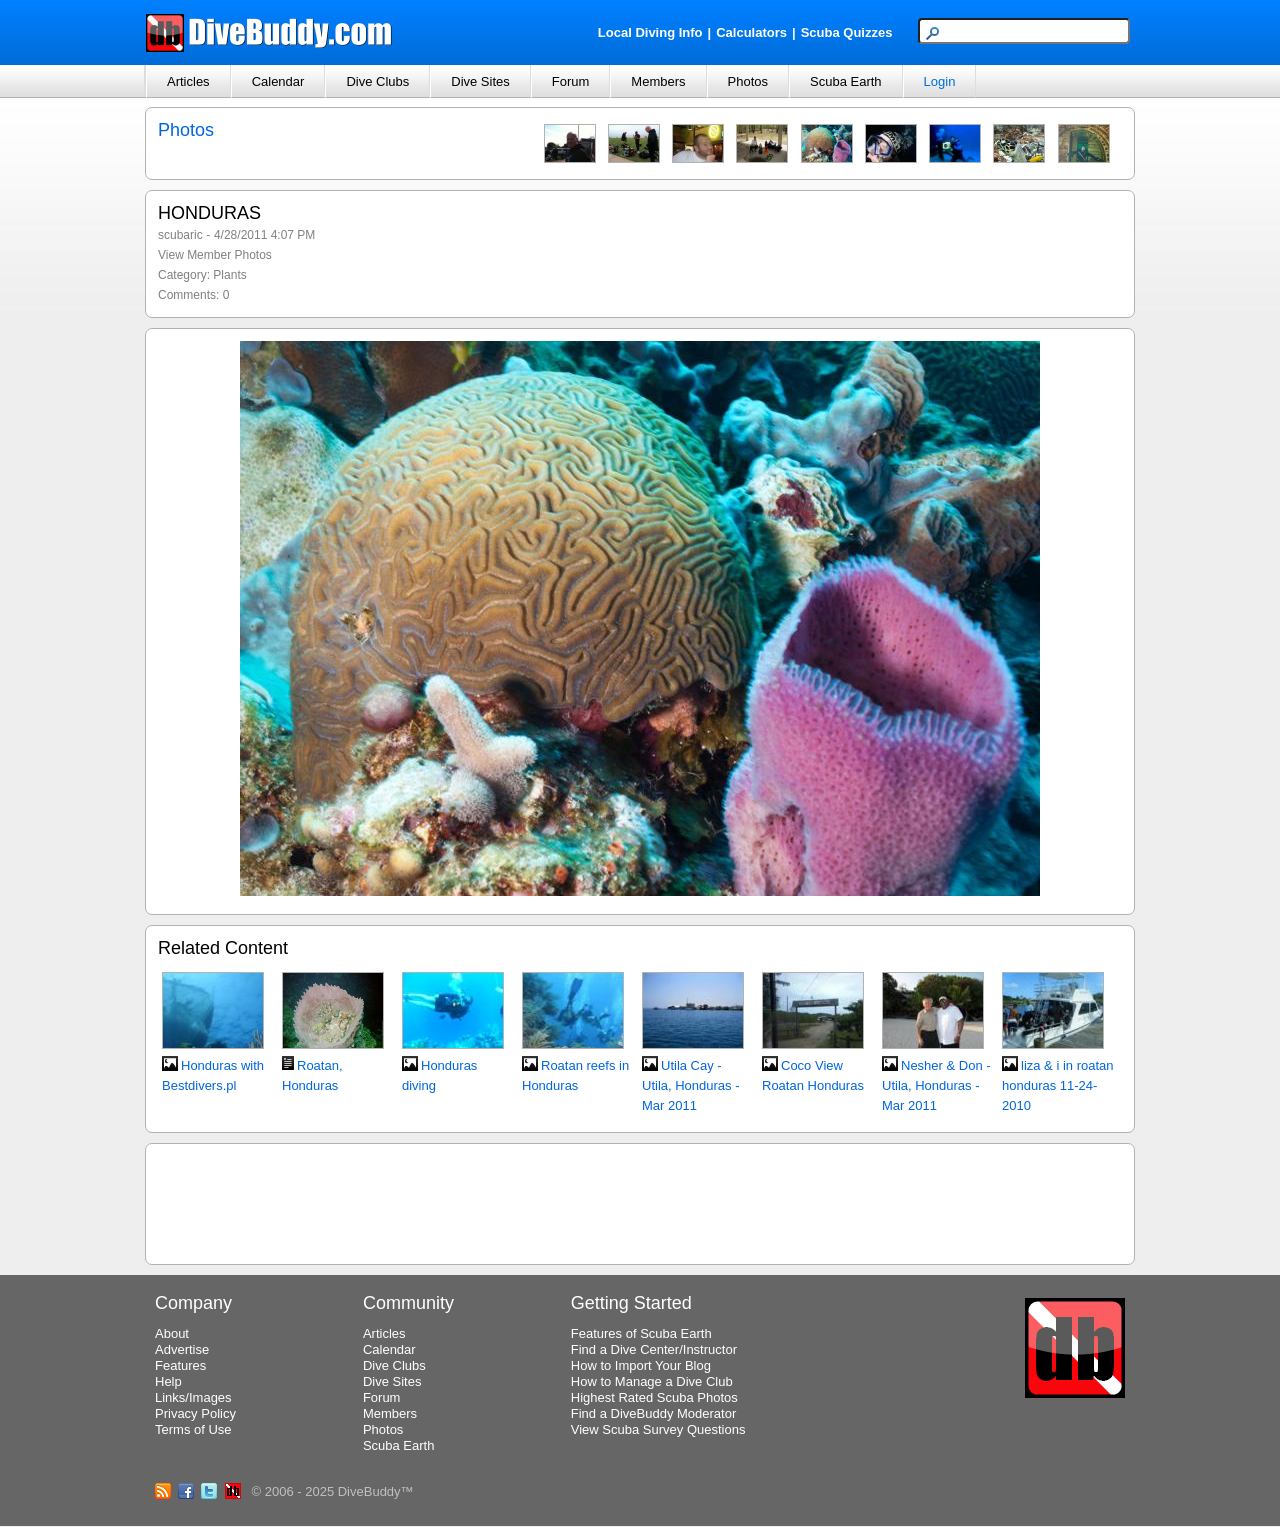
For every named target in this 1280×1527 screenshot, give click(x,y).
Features (180, 1365)
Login (940, 81)
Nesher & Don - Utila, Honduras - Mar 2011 (936, 1085)
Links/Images (193, 1397)
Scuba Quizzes (847, 32)
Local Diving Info (650, 32)
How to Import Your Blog (641, 1365)
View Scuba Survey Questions (658, 1429)
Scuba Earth (846, 81)
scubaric (180, 235)
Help (168, 1381)
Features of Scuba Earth (641, 1333)
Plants (229, 275)
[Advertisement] (640, 1201)
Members (658, 81)
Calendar (278, 81)
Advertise (182, 1349)
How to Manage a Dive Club (652, 1381)
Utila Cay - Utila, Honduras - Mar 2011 (691, 1085)
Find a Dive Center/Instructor (654, 1349)
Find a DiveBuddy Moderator (653, 1413)
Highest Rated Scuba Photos (654, 1397)
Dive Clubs (377, 81)
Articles (188, 81)
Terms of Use (193, 1429)
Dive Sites (480, 81)
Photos (748, 81)
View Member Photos (215, 255)
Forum (571, 81)
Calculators (751, 32)
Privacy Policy (195, 1413)
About (172, 1333)
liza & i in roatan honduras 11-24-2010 (1058, 1085)
